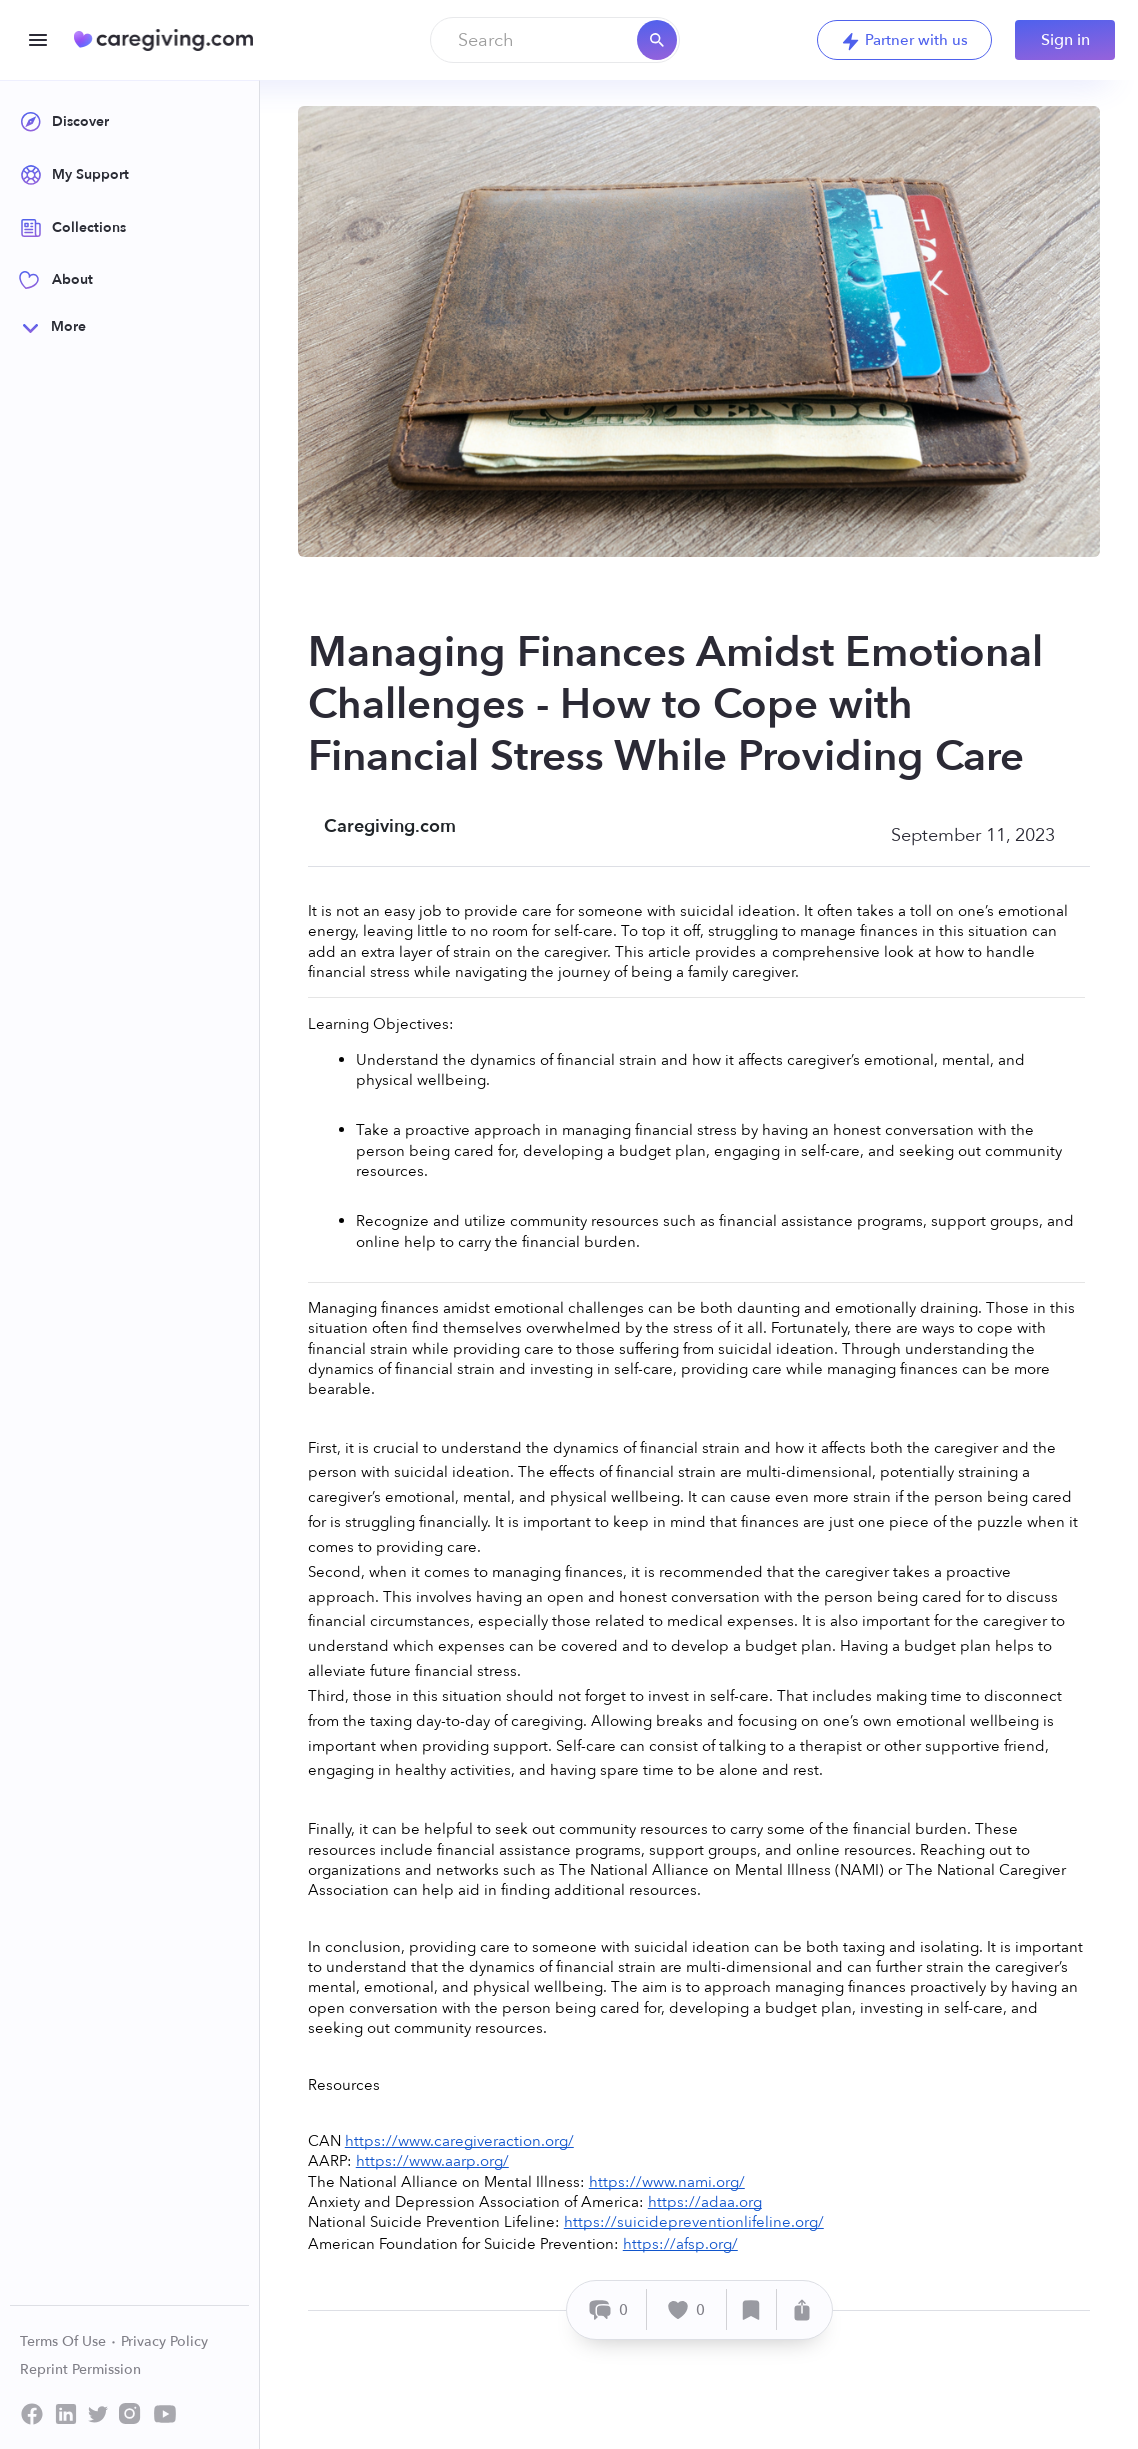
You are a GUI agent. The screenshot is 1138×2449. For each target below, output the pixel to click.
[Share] (802, 2309)
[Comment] (609, 2309)
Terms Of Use (68, 2341)
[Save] (752, 2309)
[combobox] (555, 40)
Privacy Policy (164, 2341)
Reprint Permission (80, 2369)
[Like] (687, 2309)
